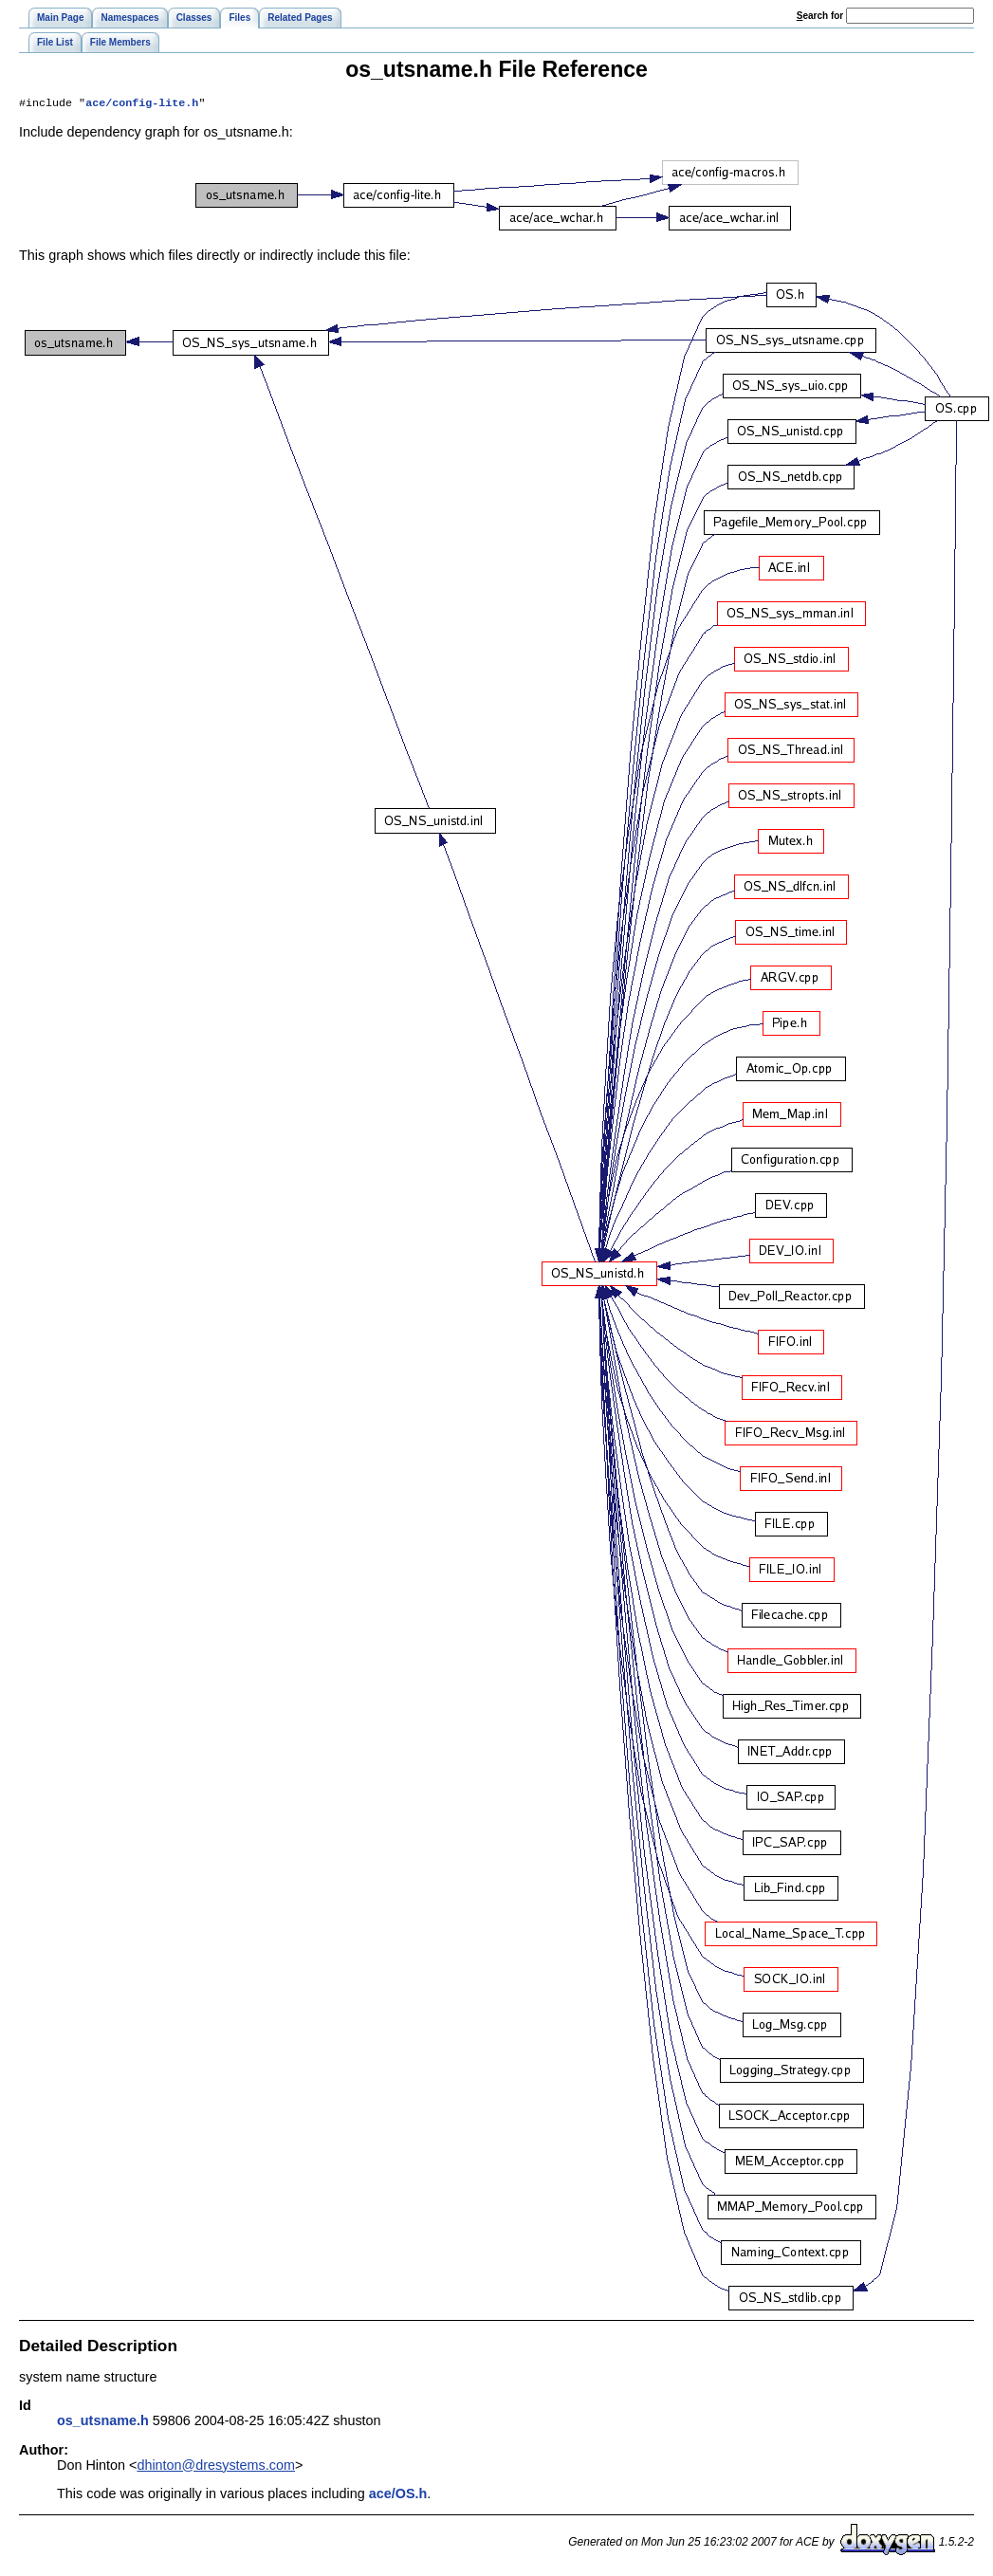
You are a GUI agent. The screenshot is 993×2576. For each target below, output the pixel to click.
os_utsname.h (103, 2422)
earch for (820, 15)
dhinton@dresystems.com (216, 2467)
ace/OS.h (398, 2495)
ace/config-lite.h (141, 104)
